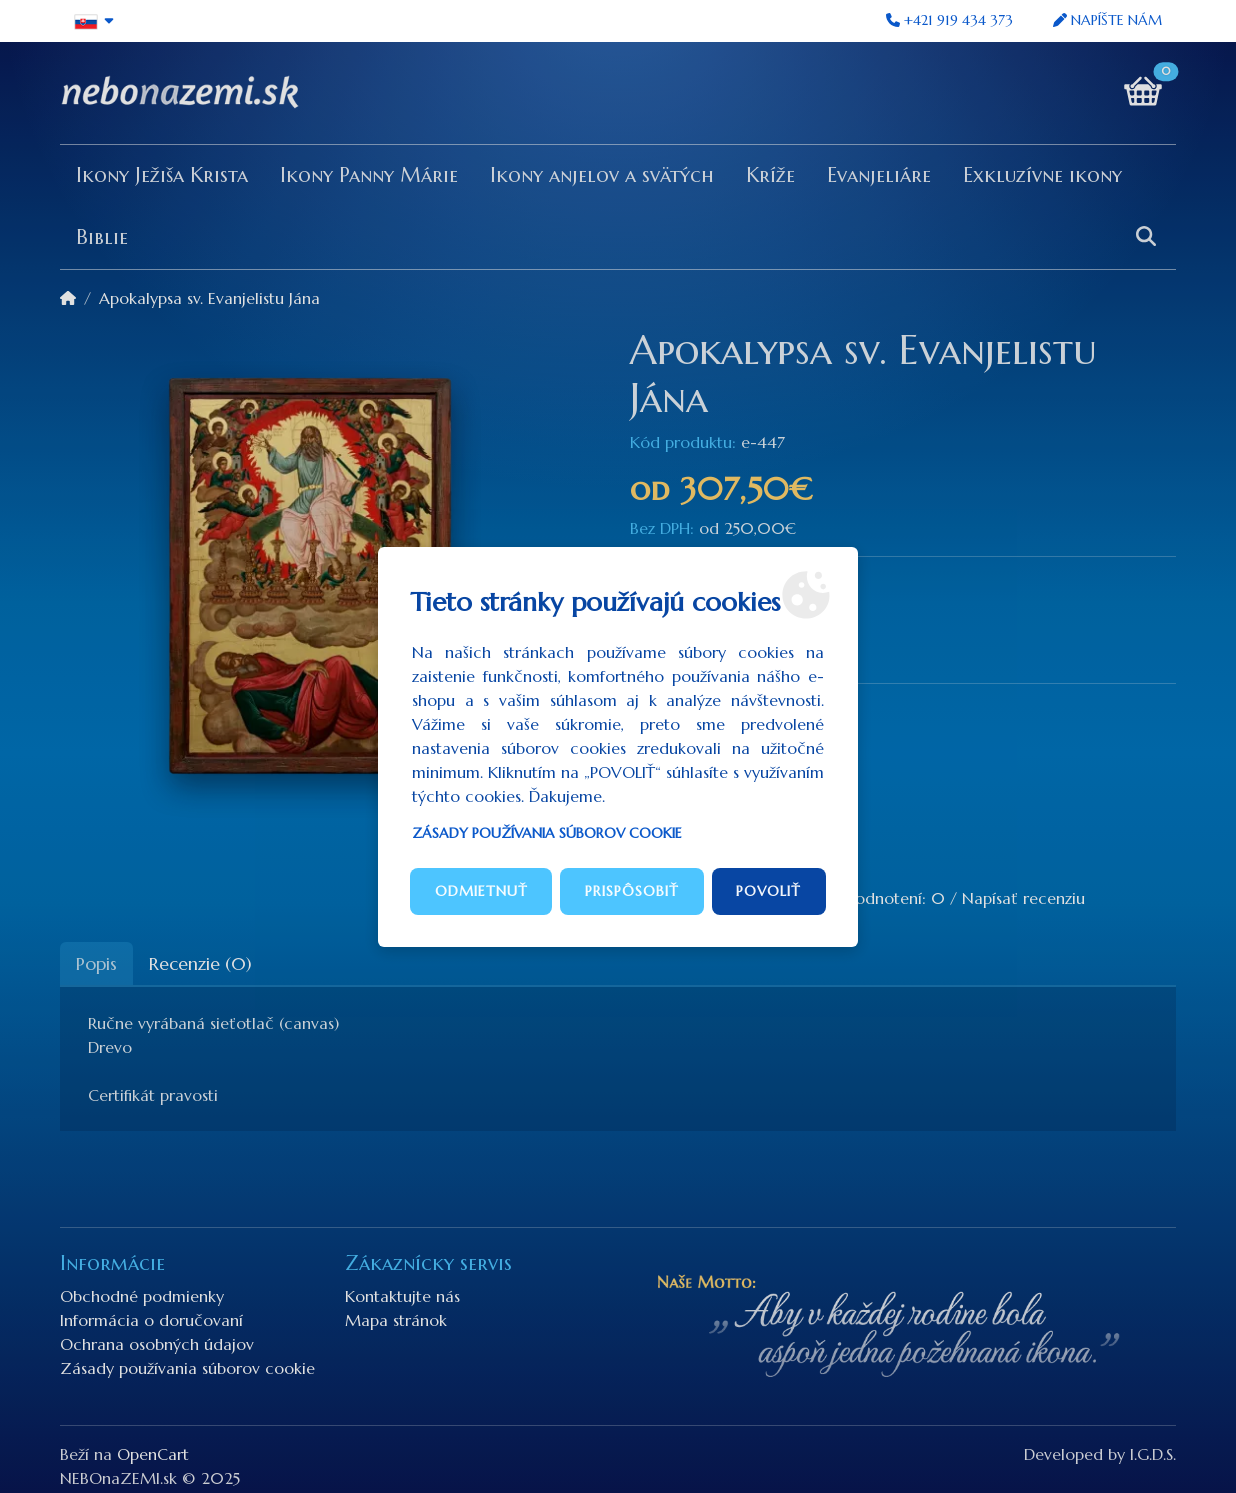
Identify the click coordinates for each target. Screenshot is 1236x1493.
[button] (94, 21)
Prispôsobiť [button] (632, 891)
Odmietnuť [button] (481, 891)
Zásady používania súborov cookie (547, 833)
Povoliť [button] (768, 891)
